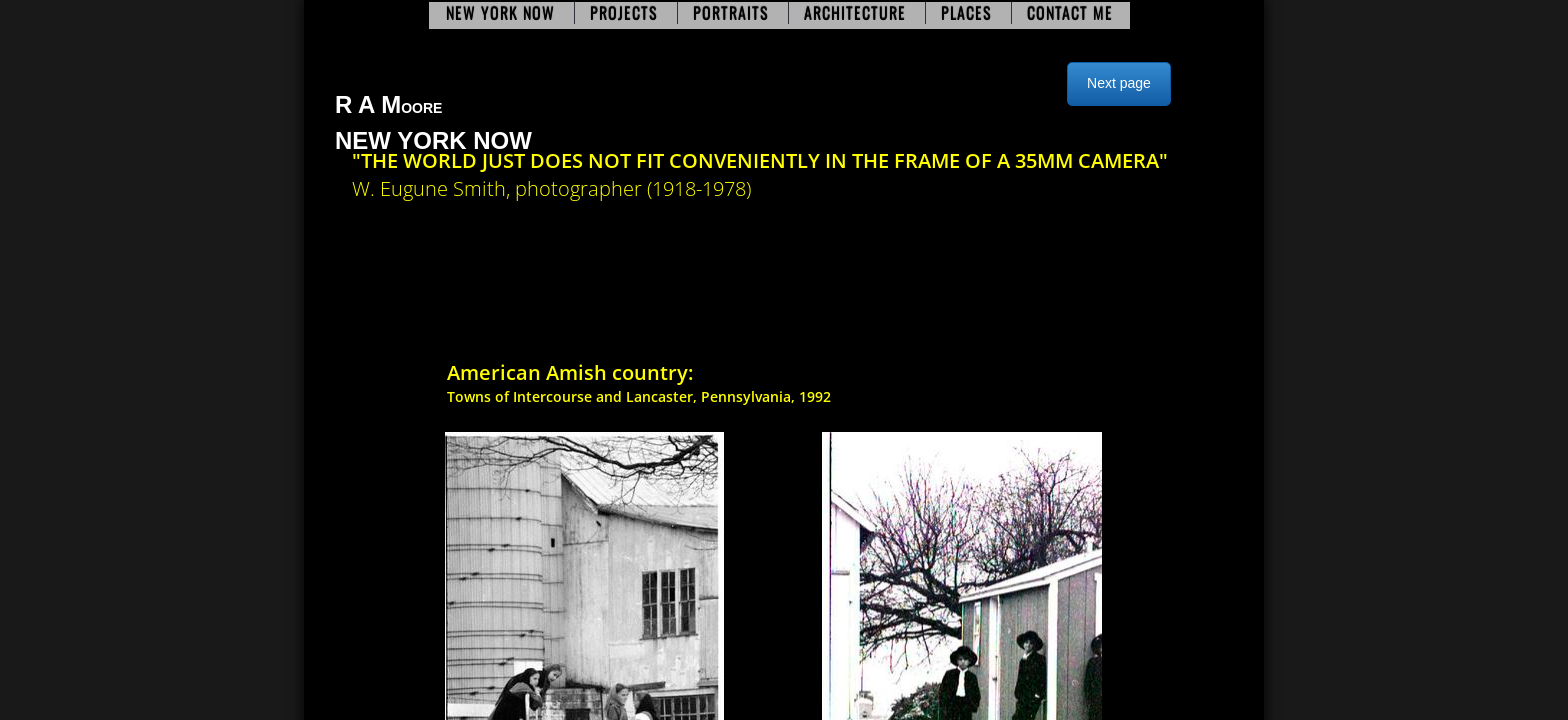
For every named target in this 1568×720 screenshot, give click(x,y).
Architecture (855, 13)
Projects (624, 13)
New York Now (500, 13)
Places (966, 13)
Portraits (731, 13)
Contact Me (1070, 13)
